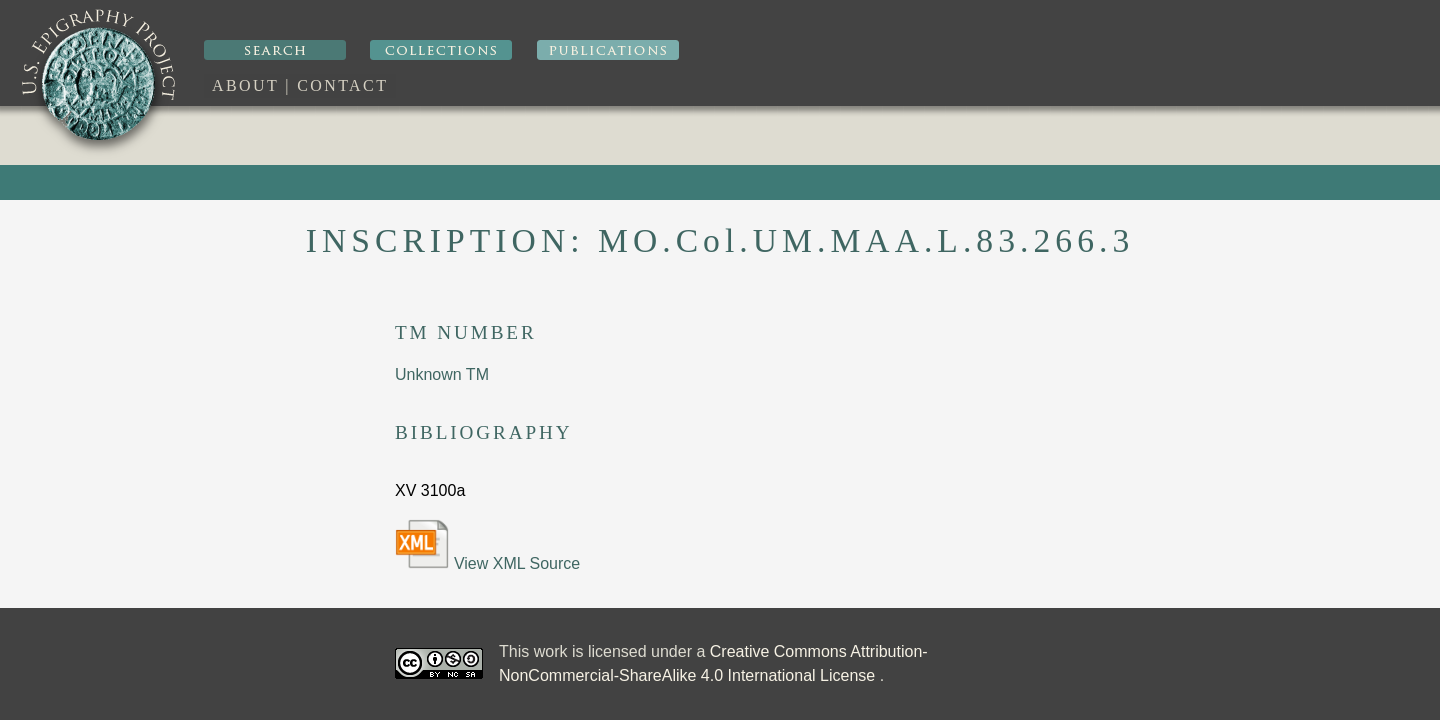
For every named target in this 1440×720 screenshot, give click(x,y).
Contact (342, 85)
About (245, 85)
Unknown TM (442, 374)
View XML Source (487, 545)
